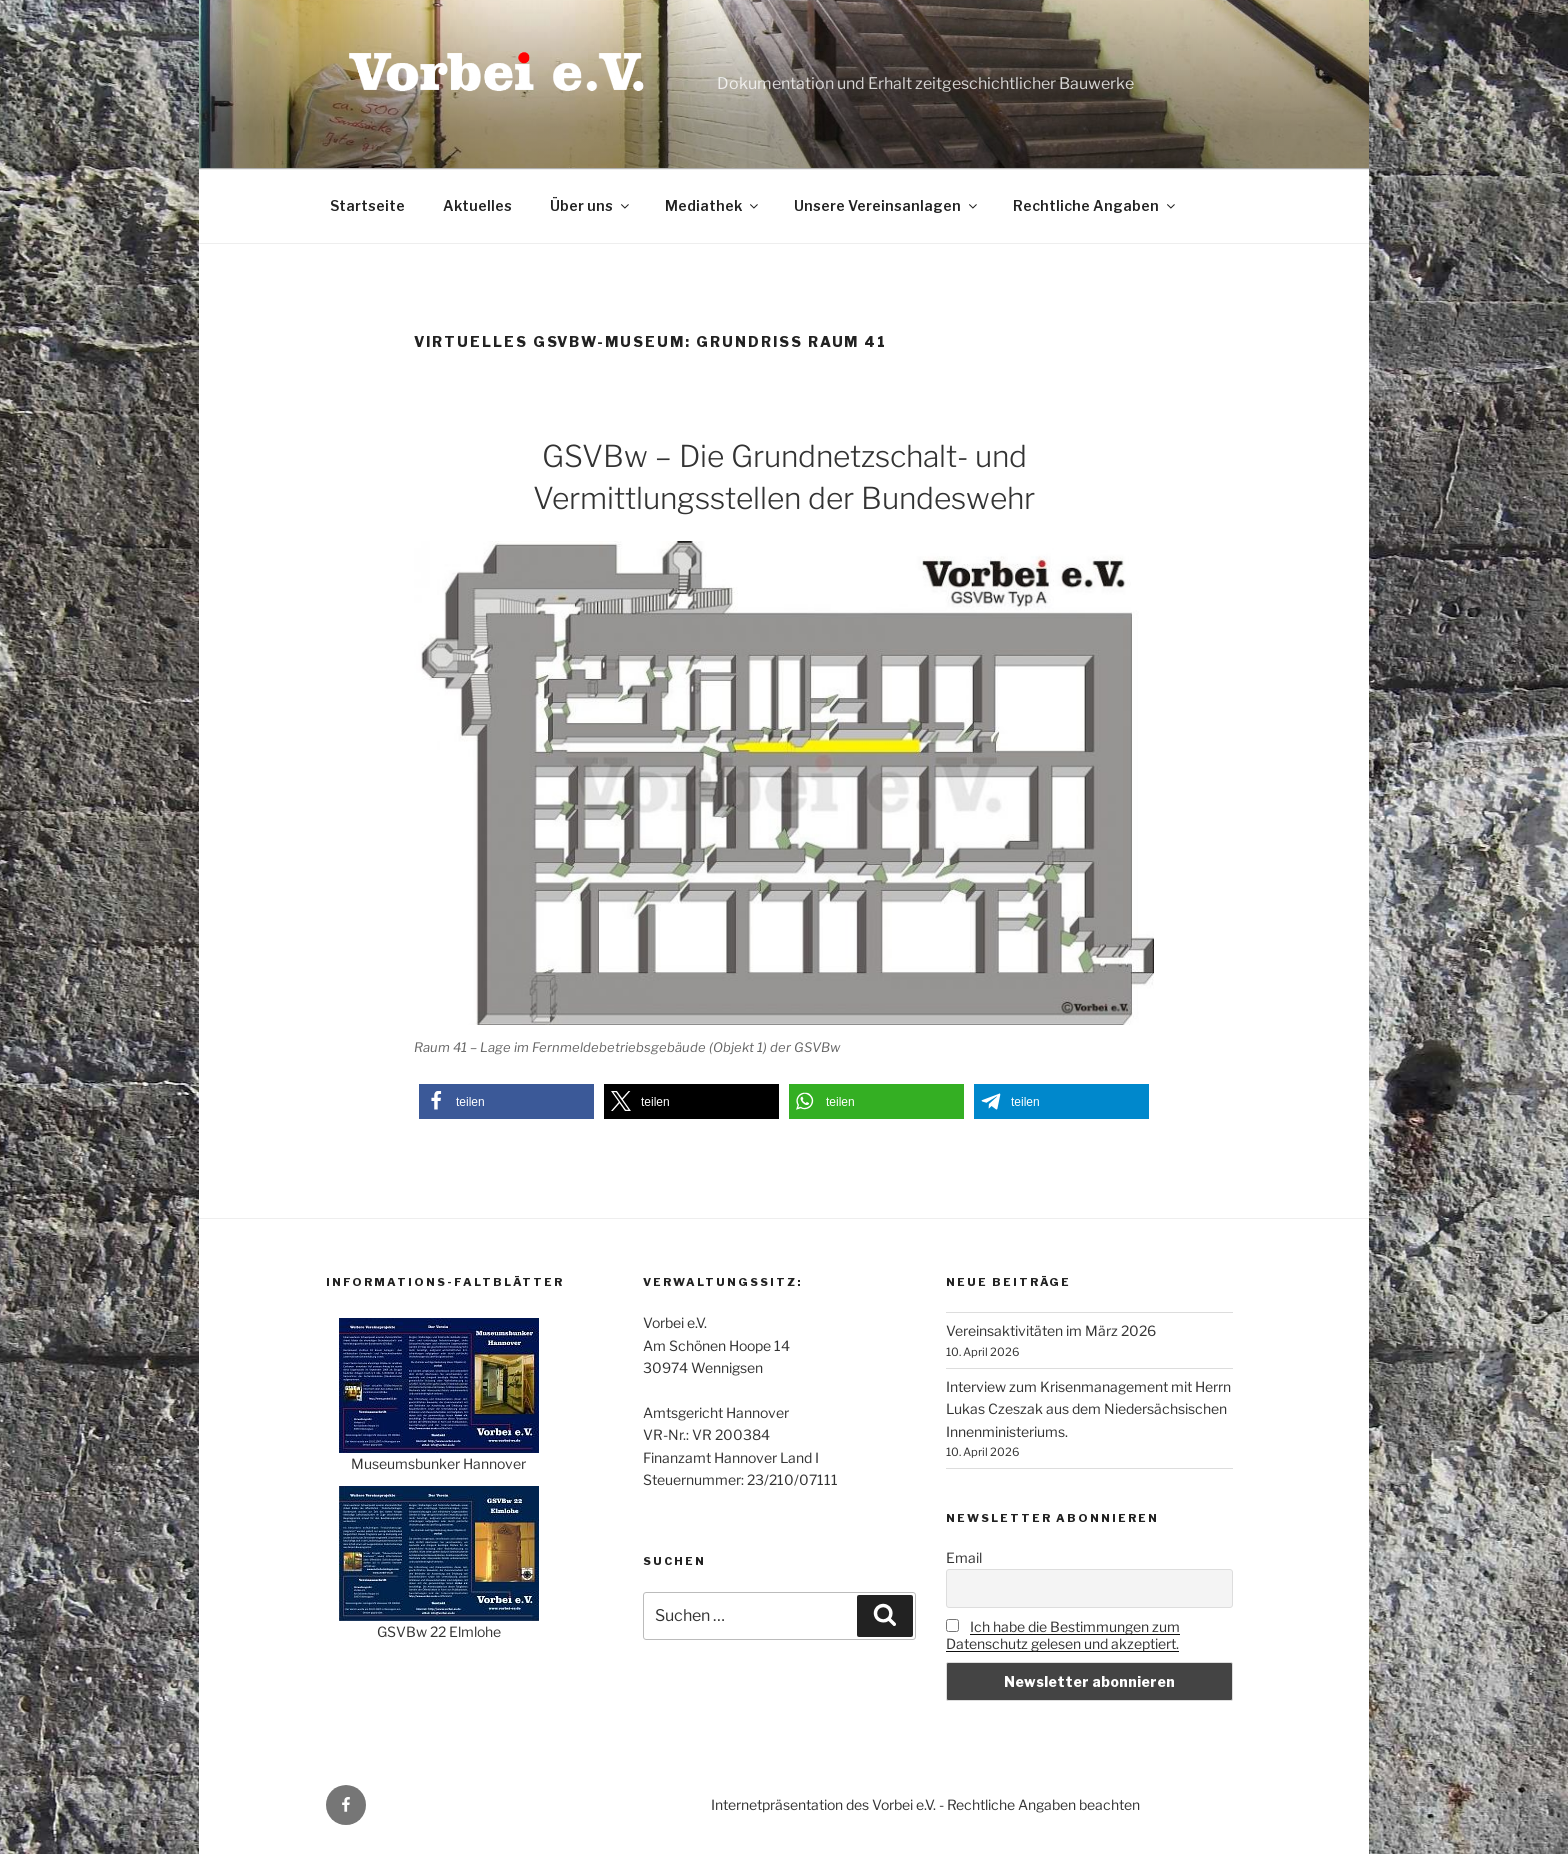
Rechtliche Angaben (1095, 205)
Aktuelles (477, 205)
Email (964, 1557)
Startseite (367, 205)
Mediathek (713, 205)
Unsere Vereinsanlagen (887, 205)
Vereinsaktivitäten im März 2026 (1051, 1330)
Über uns (591, 205)
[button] (506, 1101)
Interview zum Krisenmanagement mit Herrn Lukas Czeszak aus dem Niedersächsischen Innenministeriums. (1088, 1409)
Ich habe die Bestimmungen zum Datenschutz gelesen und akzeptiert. (1063, 1635)
